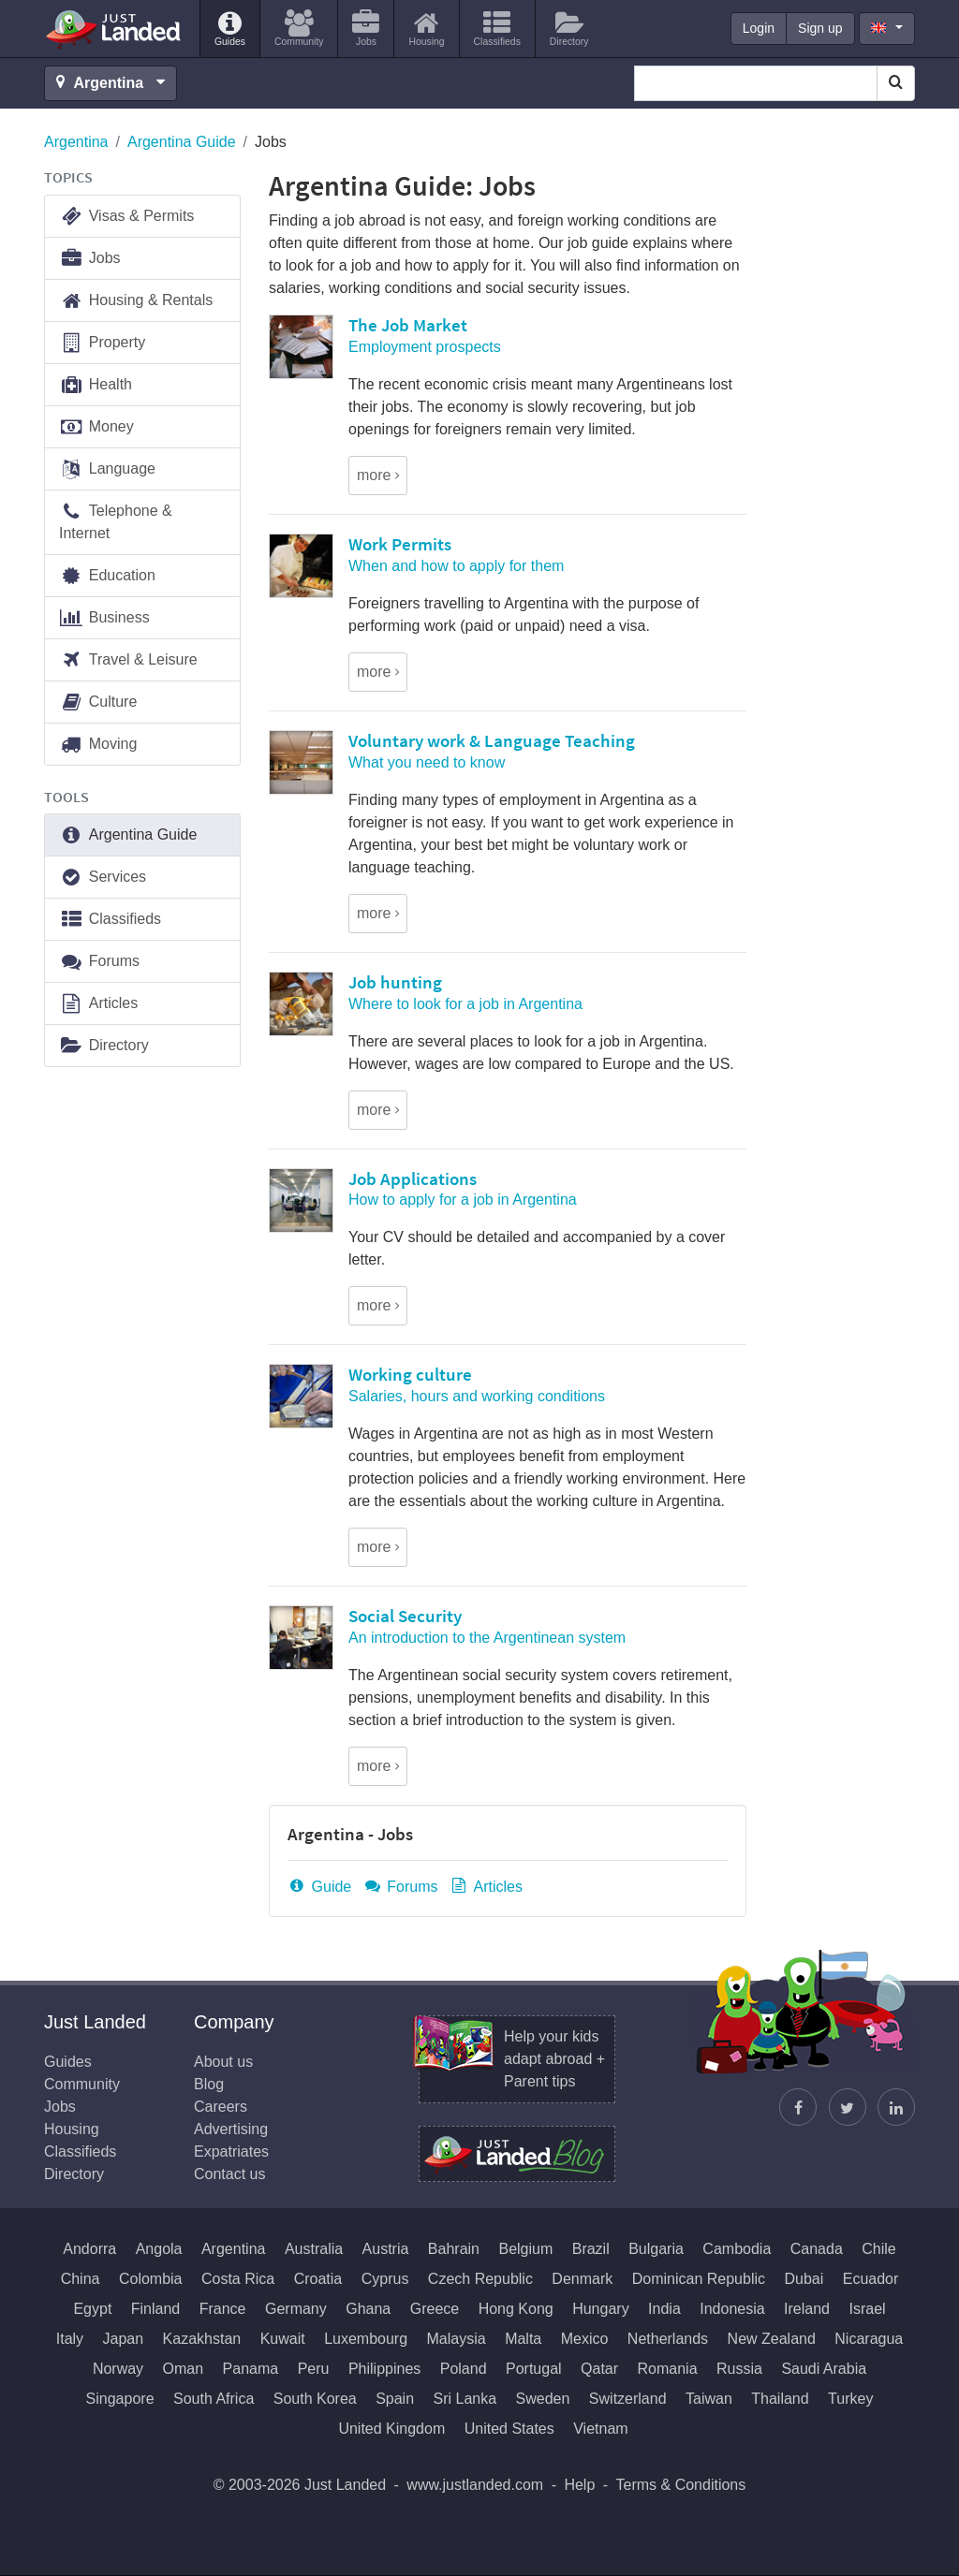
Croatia (318, 2279)
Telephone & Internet (115, 521)
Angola (159, 2249)
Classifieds (110, 919)
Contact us (229, 2174)
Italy (69, 2339)
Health (95, 385)
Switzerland (628, 2399)
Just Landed (114, 29)
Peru (314, 2369)
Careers (220, 2107)
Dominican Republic (698, 2279)
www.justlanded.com (474, 2485)
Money (96, 427)
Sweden (543, 2399)
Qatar (599, 2369)
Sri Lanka (465, 2399)
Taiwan (709, 2399)
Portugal (534, 2369)
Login (759, 28)
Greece (434, 2309)
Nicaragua (868, 2339)
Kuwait (282, 2339)
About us (223, 2062)
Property (102, 343)
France (222, 2309)
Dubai (803, 2279)
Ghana (368, 2309)
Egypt (92, 2309)
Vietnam (600, 2429)
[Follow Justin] (847, 2107)
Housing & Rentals (136, 301)
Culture (98, 702)
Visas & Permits (126, 217)
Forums (400, 1887)
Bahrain (454, 2249)
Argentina (76, 142)
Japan (123, 2339)
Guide (319, 1887)
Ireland (807, 2309)
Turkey (850, 2399)
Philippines (384, 2369)
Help (579, 2485)
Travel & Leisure (128, 660)
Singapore (120, 2399)
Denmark (582, 2279)
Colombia (151, 2279)
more (374, 475)
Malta (523, 2339)
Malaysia (456, 2339)
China (80, 2279)
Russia (739, 2369)
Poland (463, 2369)
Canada (816, 2249)
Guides (68, 2062)
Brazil (591, 2249)
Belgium (525, 2249)
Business (104, 618)
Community (82, 2084)
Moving (98, 744)
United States (509, 2429)
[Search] (896, 83)
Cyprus (385, 2279)
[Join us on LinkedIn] (896, 2107)
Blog (209, 2084)
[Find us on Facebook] (798, 2107)
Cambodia (736, 2249)
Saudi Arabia (823, 2369)
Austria (385, 2249)
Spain (395, 2399)
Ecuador (871, 2279)
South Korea (315, 2399)
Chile (878, 2249)
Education (107, 576)
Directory (104, 1046)
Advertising (231, 2129)
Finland (155, 2309)
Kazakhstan (202, 2339)
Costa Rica (237, 2279)
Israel (866, 2309)
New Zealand (772, 2339)
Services (102, 877)
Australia (314, 2249)
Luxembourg (365, 2339)
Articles (486, 1887)
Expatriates (231, 2151)
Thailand (779, 2399)
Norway (118, 2369)
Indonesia (732, 2309)
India (664, 2309)
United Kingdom (391, 2429)
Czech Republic (480, 2279)
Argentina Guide (181, 142)
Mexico (585, 2339)
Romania (668, 2369)
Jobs (90, 259)
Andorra (89, 2249)
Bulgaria (656, 2249)
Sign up (820, 28)
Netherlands (667, 2339)
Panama (251, 2369)
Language (107, 469)
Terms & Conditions (681, 2485)
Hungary (600, 2309)
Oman (183, 2369)
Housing (71, 2129)
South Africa (213, 2399)
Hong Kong (516, 2309)
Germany (296, 2309)
